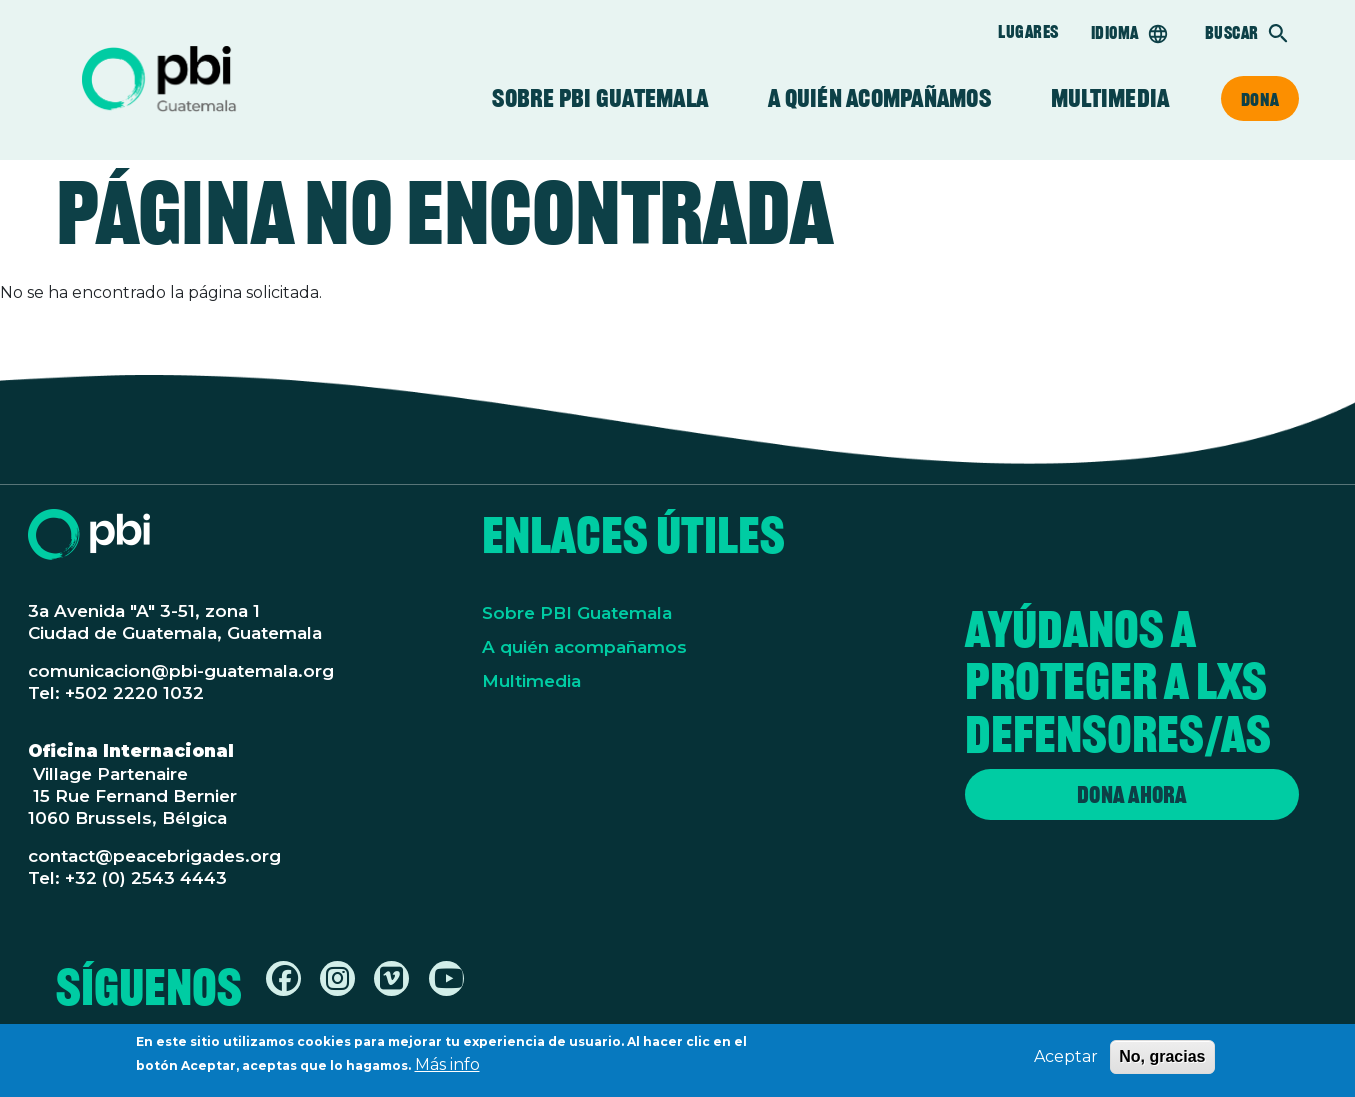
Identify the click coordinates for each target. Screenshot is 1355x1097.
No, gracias (1162, 1062)
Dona (1260, 99)
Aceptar (1066, 1062)
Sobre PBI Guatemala (600, 98)
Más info (447, 1070)
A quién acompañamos (879, 98)
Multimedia (1110, 98)
